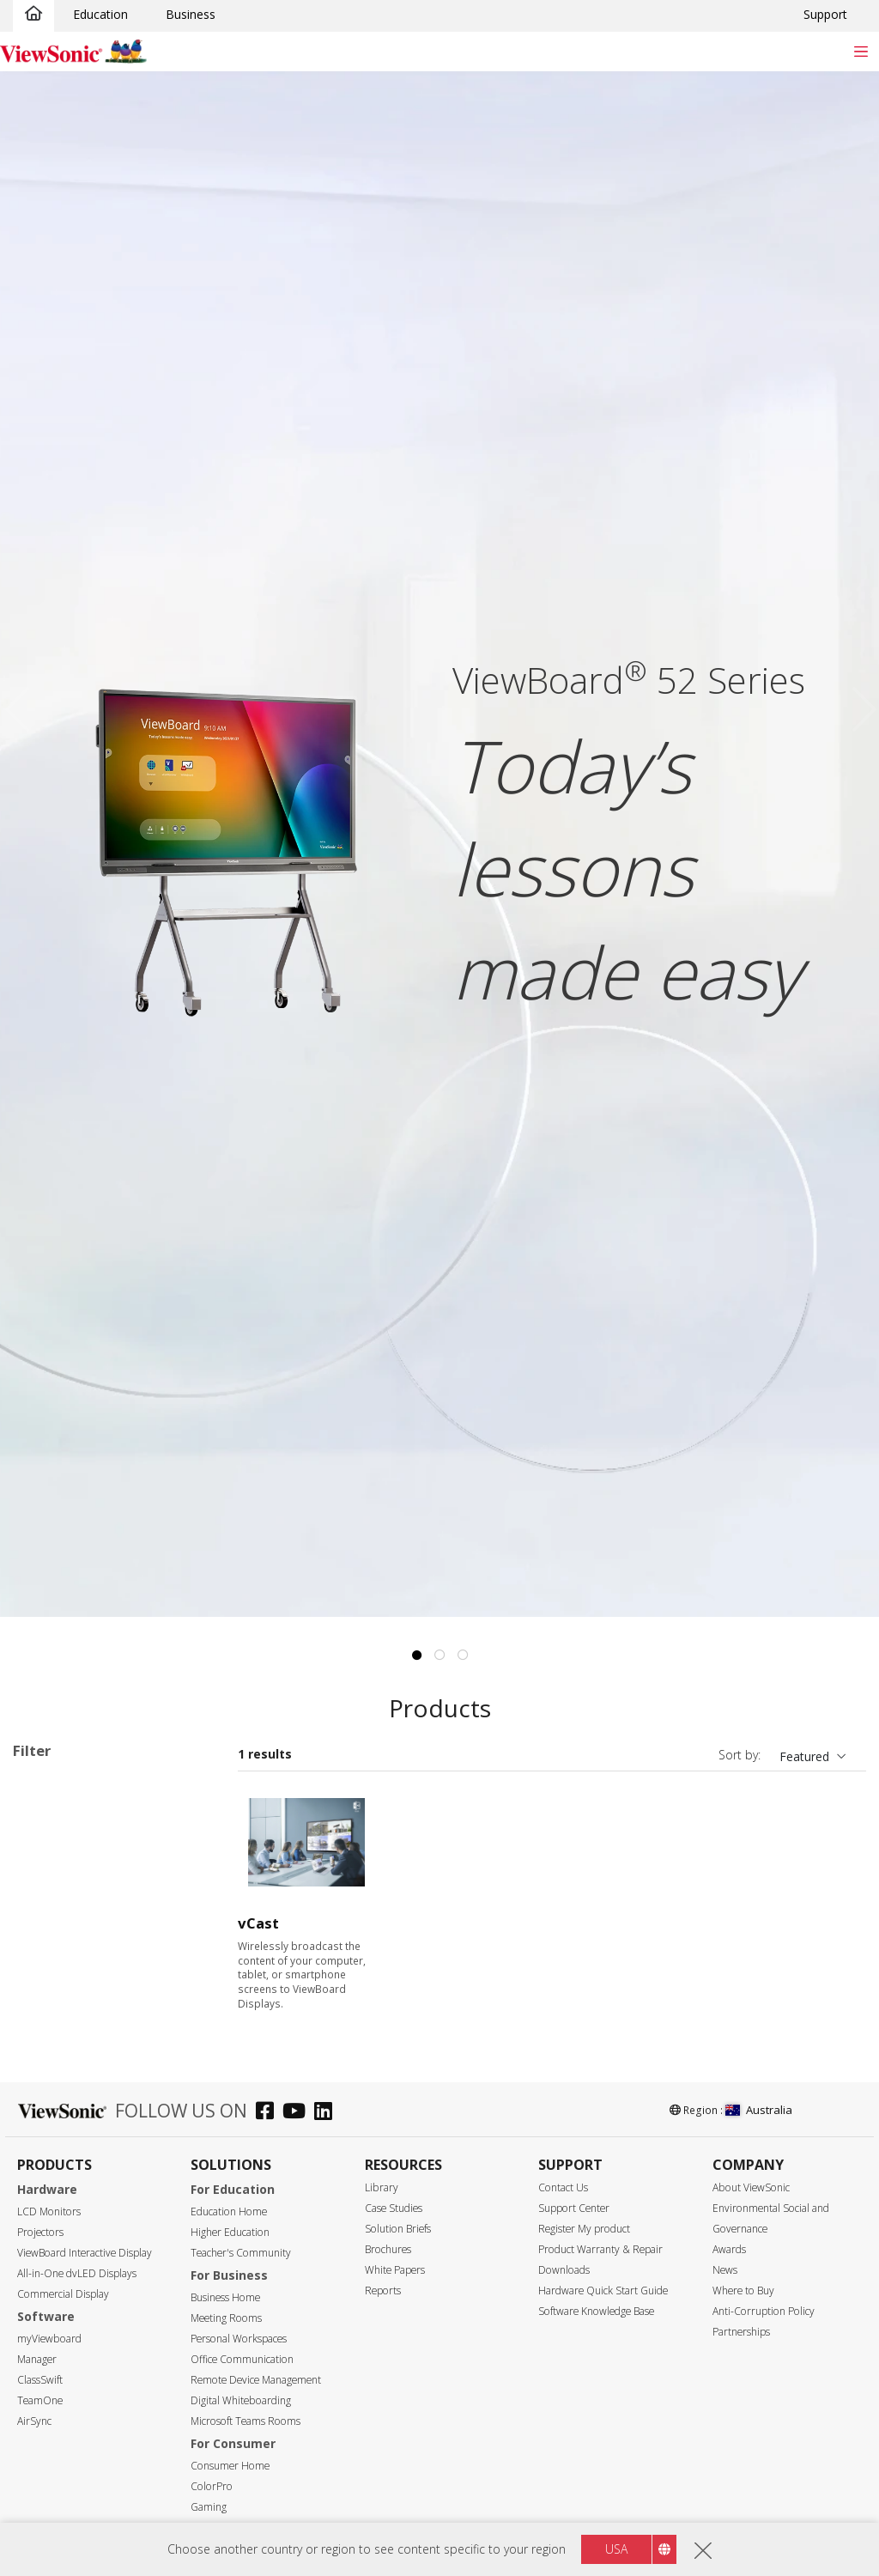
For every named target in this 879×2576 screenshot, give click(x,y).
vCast (258, 1923)
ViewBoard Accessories (104, 2131)
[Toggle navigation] (860, 51)
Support (825, 14)
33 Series (91, 1876)
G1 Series (92, 2038)
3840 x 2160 (73, 2471)
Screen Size (63, 2217)
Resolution (61, 2448)
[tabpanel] (439, 844)
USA (616, 2549)
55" (49, 2240)
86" (49, 2309)
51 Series (91, 1968)
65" (49, 2263)
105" (52, 2379)
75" (49, 2286)
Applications (67, 1831)
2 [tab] (439, 1655)
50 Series (91, 1945)
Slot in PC (66, 2084)
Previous (22, 709)
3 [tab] (462, 1655)
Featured (804, 1756)
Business (190, 14)
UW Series (94, 2061)
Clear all (181, 1787)
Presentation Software (102, 2107)
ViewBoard (70, 1852)
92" (49, 2332)
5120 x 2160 (73, 2494)
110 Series (94, 2015)
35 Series (91, 1922)
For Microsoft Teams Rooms (99, 2162)
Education (100, 14)
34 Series (91, 1899)
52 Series (91, 1992)
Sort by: (739, 1755)
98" (49, 2356)
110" (52, 2402)
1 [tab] (416, 1655)
